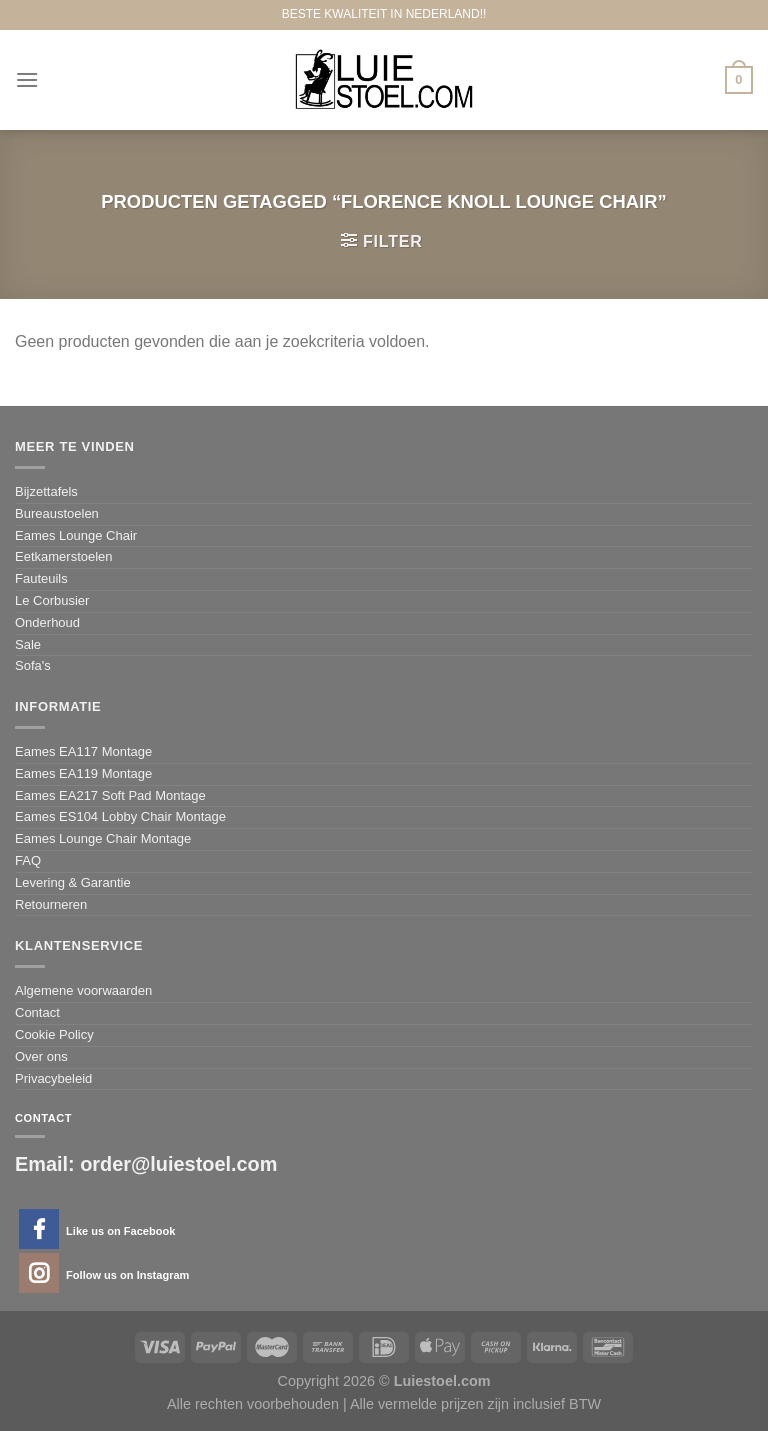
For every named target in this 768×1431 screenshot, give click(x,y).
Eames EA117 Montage (83, 751)
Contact (37, 1012)
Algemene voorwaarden (83, 990)
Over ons (41, 1056)
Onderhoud (47, 622)
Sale (28, 644)
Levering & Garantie (73, 882)
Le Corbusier (52, 600)
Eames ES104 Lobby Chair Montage (120, 816)
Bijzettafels (46, 491)
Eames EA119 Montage (83, 773)
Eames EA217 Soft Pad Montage (110, 795)
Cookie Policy (54, 1034)
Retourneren (51, 904)
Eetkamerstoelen (64, 556)
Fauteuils (41, 578)
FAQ (28, 860)
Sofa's (33, 665)
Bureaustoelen (57, 513)
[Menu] (27, 79)
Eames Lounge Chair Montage (103, 838)
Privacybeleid (53, 1078)
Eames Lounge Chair (76, 535)
